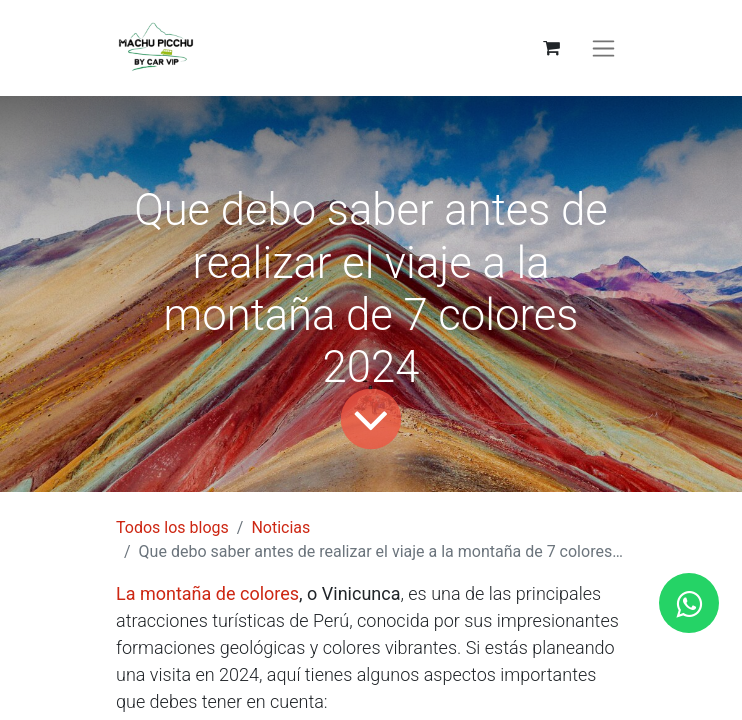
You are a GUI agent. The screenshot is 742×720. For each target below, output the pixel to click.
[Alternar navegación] (603, 48)
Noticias (280, 527)
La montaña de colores (207, 593)
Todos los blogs (172, 527)
